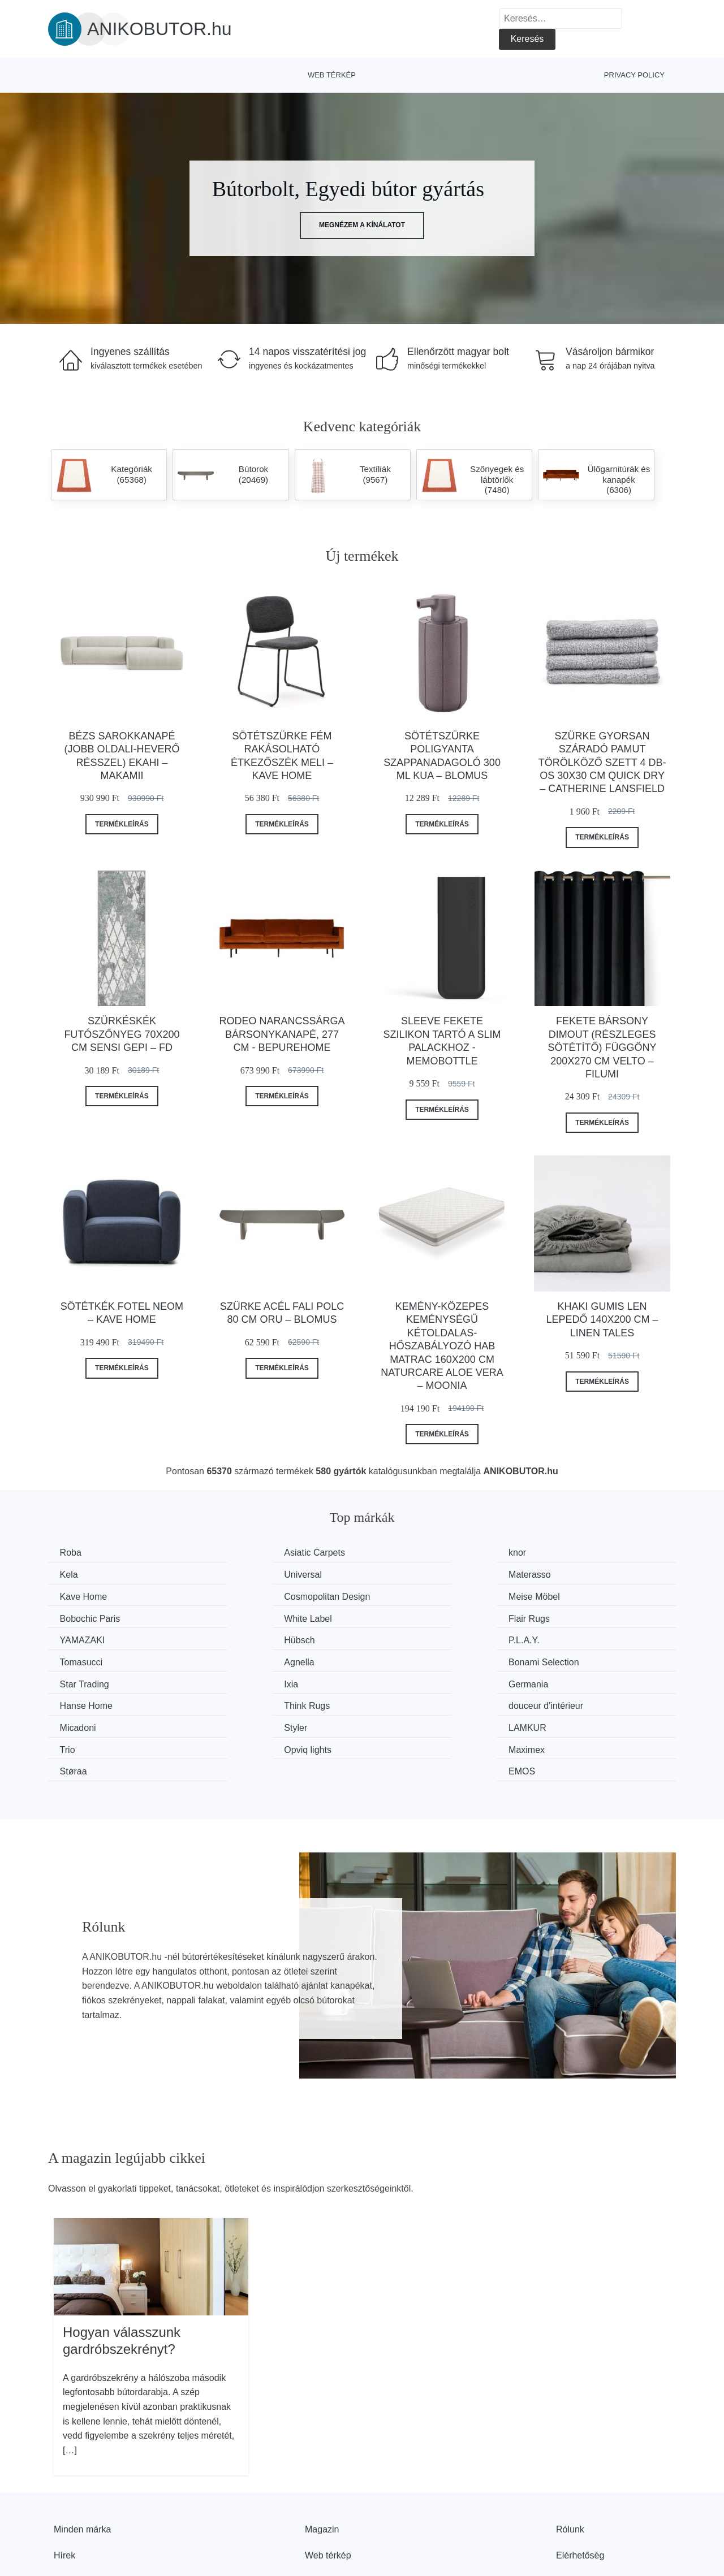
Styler (235, 1680)
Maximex (241, 1702)
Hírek (64, 2485)
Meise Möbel (88, 1595)
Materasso (244, 1574)
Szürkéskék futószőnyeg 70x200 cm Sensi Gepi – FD (121, 1034)
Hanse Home (249, 1659)
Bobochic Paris (253, 1595)
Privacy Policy (634, 75)
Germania (82, 1659)
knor (393, 1552)
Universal (81, 1574)
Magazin (322, 2459)
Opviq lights (86, 1702)
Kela (555, 1552)
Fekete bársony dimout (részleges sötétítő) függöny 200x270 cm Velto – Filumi (602, 1047)
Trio (553, 1680)
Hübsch (238, 1616)
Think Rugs (407, 1659)
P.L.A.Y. (400, 1616)
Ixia (553, 1638)
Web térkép (332, 75)
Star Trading (409, 1638)
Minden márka (82, 2459)
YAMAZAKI (84, 1616)
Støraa (398, 1702)
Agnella (77, 1638)
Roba (73, 1552)
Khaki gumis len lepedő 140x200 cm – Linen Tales (602, 1320)
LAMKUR (404, 1680)
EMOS (559, 1702)
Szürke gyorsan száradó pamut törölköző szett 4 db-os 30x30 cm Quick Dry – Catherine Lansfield (602, 762)
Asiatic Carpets (254, 1552)
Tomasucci (567, 1616)
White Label (409, 1595)
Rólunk (570, 2459)
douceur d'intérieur (583, 1659)
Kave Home (408, 1574)
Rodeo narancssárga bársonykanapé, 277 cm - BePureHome (281, 1034)
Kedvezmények (84, 2511)
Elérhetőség (580, 2485)
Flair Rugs (566, 1595)
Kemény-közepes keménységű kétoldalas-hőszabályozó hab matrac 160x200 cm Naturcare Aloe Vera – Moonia (442, 1346)
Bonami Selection (258, 1638)
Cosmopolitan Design (589, 1574)
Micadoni (80, 1680)
